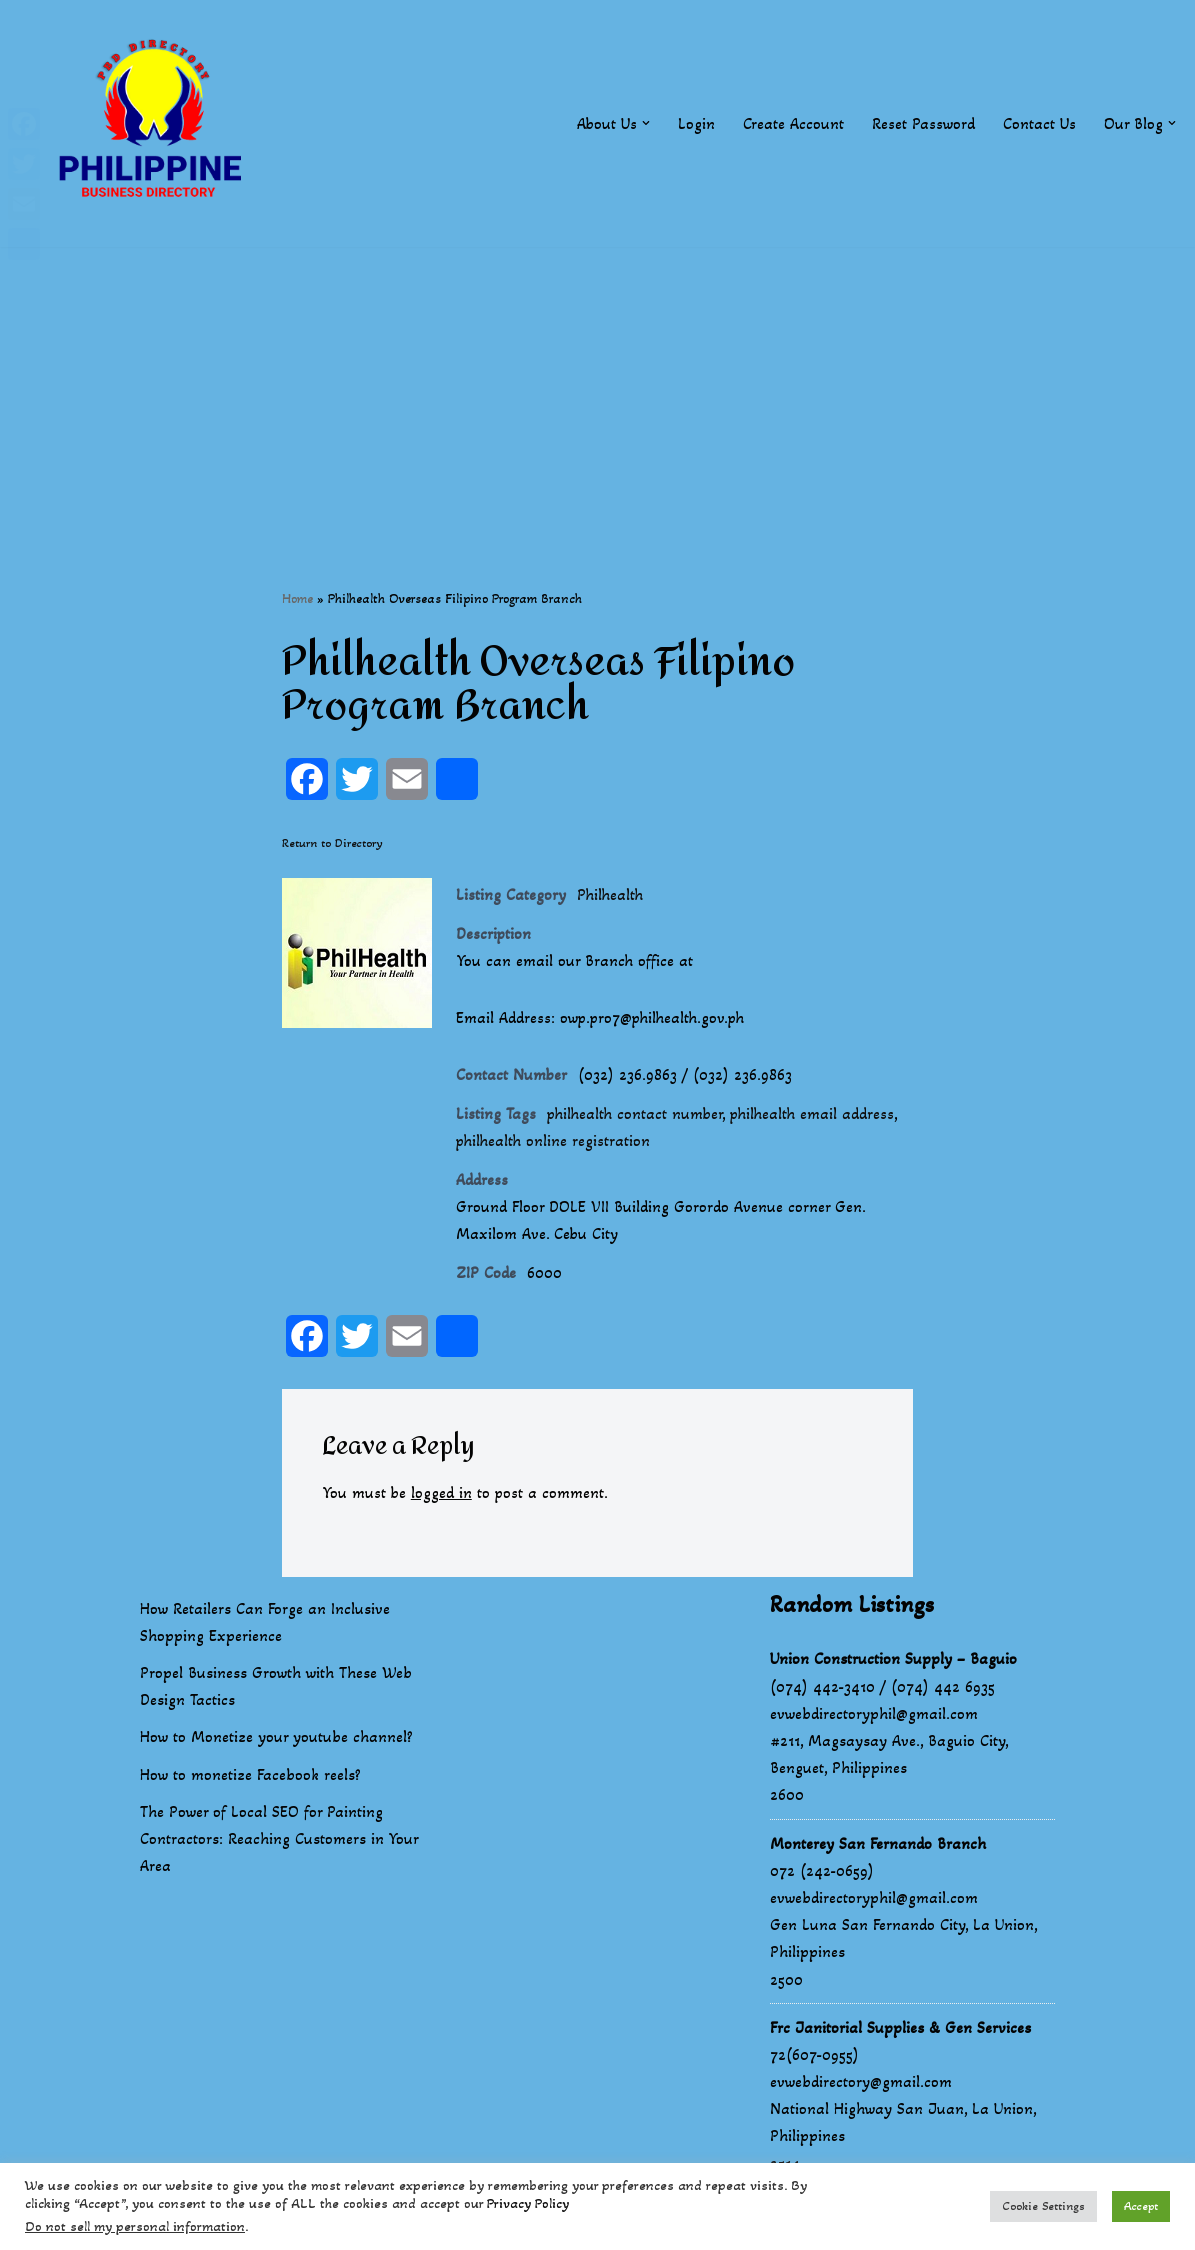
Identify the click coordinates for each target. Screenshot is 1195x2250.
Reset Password (923, 123)
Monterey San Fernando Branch (878, 1846)
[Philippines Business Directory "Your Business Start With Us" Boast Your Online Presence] (155, 123)
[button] (646, 123)
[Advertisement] (597, 387)
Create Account (793, 123)
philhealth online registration (555, 1143)
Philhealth (611, 895)
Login (696, 123)
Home (297, 598)
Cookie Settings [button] (1043, 2206)
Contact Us (1039, 123)
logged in (442, 1496)
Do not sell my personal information (135, 2226)
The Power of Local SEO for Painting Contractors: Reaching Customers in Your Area (279, 1841)
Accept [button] (1141, 2206)
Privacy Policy (528, 2203)
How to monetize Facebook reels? (250, 1777)
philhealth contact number (637, 1115)
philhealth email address (819, 1115)
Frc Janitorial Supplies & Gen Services (900, 2030)
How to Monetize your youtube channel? (276, 1739)
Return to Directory (332, 843)
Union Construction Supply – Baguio (893, 1661)
